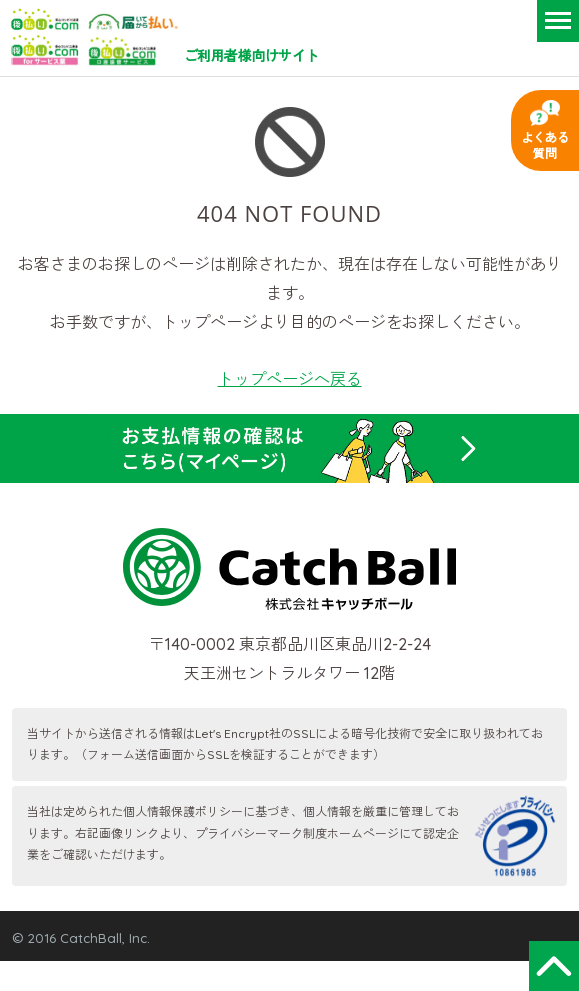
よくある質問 (545, 145)
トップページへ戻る (290, 379)
